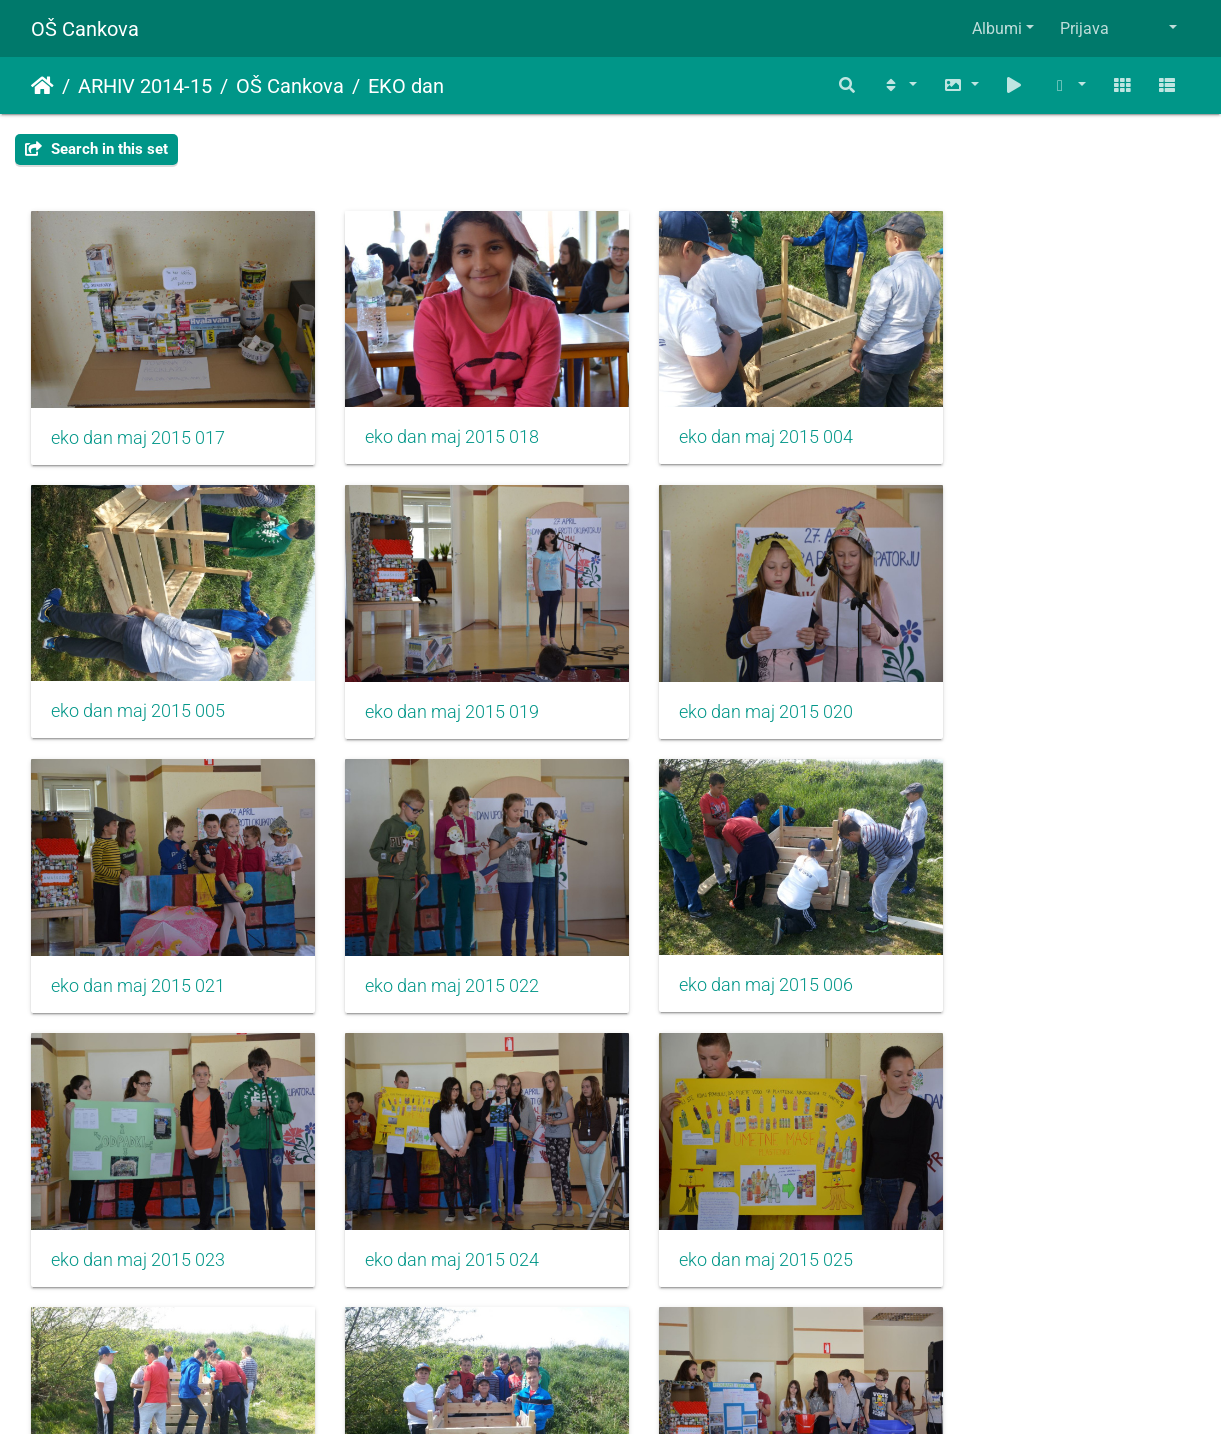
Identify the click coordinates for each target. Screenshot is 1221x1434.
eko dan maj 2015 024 (733, 951)
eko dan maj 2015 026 (733, 1213)
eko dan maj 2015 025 (1030, 951)
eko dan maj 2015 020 (435, 688)
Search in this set (96, 149)
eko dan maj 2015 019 (138, 688)
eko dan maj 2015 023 (435, 951)
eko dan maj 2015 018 (435, 425)
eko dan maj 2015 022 (1030, 688)
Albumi (997, 28)
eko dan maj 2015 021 (733, 688)
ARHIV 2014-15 (145, 86)
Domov (42, 86)
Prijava (1084, 28)
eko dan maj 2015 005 (1030, 425)
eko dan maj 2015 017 (138, 426)
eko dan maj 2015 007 (138, 1212)
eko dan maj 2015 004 (733, 425)
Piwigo (650, 1391)
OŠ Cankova (85, 29)
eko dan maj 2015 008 (435, 1212)
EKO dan (406, 86)
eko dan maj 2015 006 (138, 950)
